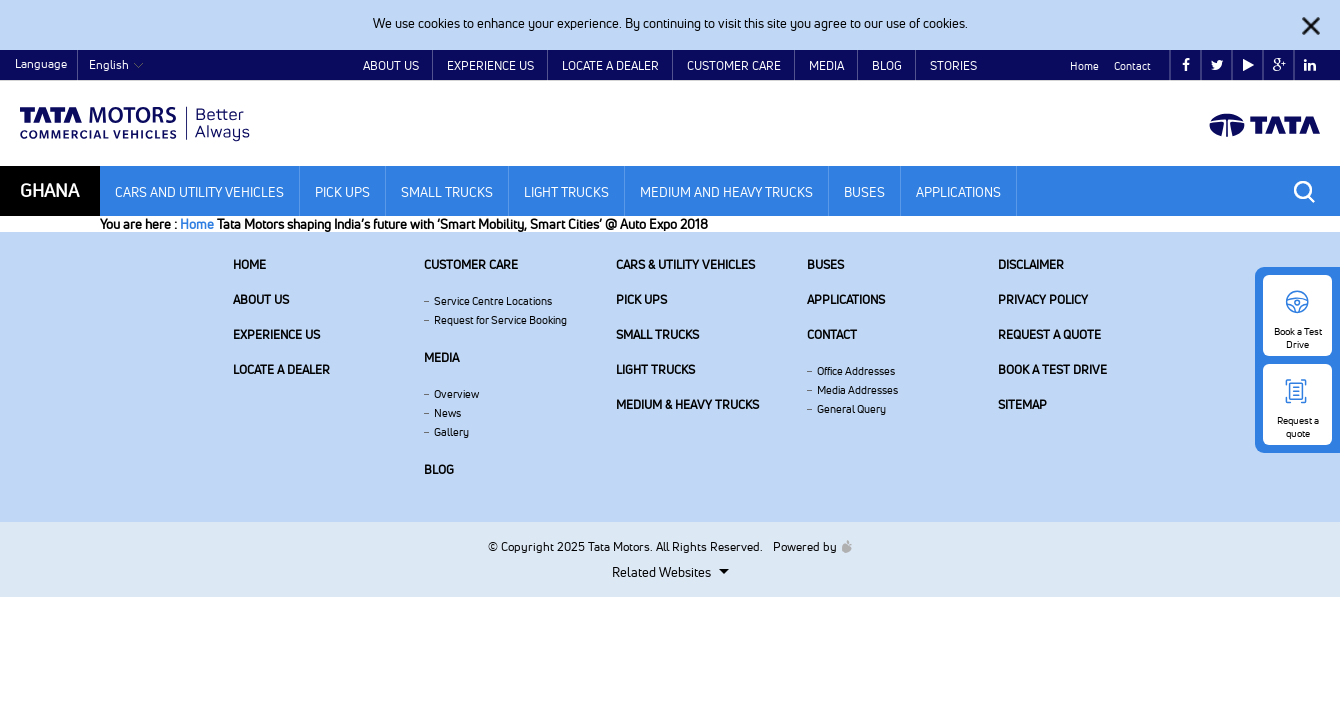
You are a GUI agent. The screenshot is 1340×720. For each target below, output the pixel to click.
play (1248, 65)
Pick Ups (342, 192)
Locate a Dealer (610, 65)
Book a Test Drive (1052, 369)
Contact (1132, 66)
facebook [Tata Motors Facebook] (1186, 65)
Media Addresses (857, 390)
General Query (851, 409)
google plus (1279, 65)
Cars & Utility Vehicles (685, 264)
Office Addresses (856, 371)
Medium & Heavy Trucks (687, 404)
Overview (456, 394)
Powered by (807, 546)
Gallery (451, 432)
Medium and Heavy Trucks (726, 192)
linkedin (1310, 65)
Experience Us (490, 65)
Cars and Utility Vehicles (199, 192)
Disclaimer (1031, 264)
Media (826, 65)
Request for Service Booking (500, 320)
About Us (391, 65)
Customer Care (734, 65)
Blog (887, 65)
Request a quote (1049, 334)
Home (1084, 66)
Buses (864, 192)
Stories (953, 65)
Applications (958, 192)
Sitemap (1022, 404)
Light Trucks (566, 192)
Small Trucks (447, 192)
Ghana (49, 190)
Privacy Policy (1043, 299)
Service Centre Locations (493, 301)
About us (261, 299)
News (447, 413)
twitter (1217, 65)
